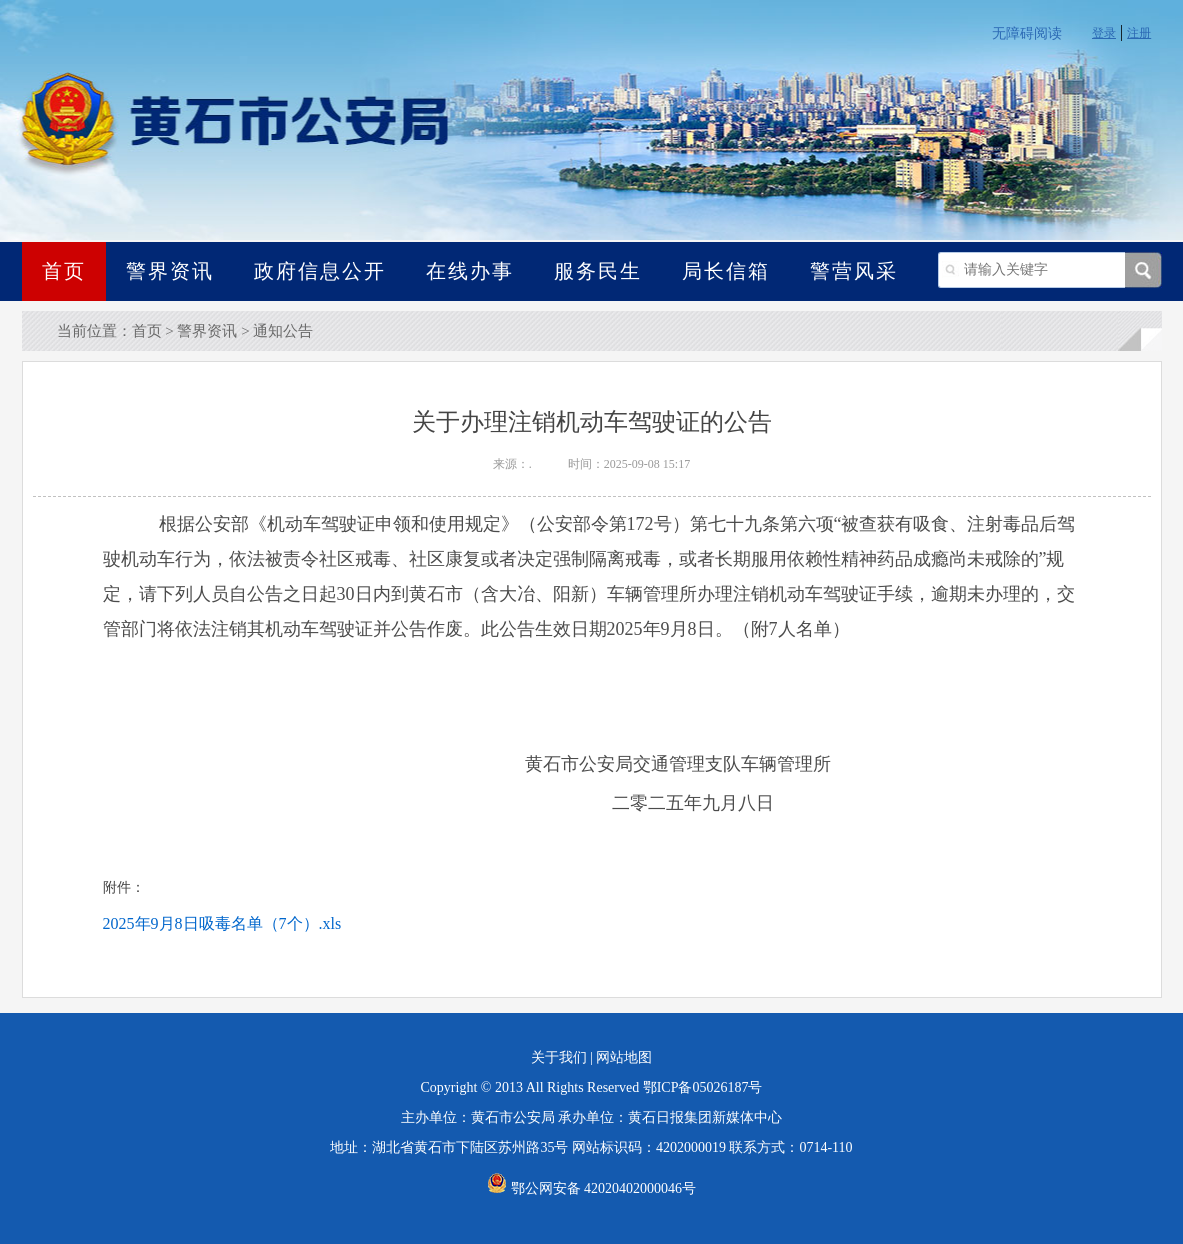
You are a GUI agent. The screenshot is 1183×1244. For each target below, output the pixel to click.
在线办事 (470, 271)
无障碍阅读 (1027, 33)
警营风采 (854, 271)
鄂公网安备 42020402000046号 (591, 1188)
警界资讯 (170, 271)
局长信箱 (726, 271)
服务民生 (598, 271)
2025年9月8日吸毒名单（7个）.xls (222, 923)
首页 (64, 271)
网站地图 (624, 1057)
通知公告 (283, 331)
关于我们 (559, 1057)
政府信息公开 (320, 271)
